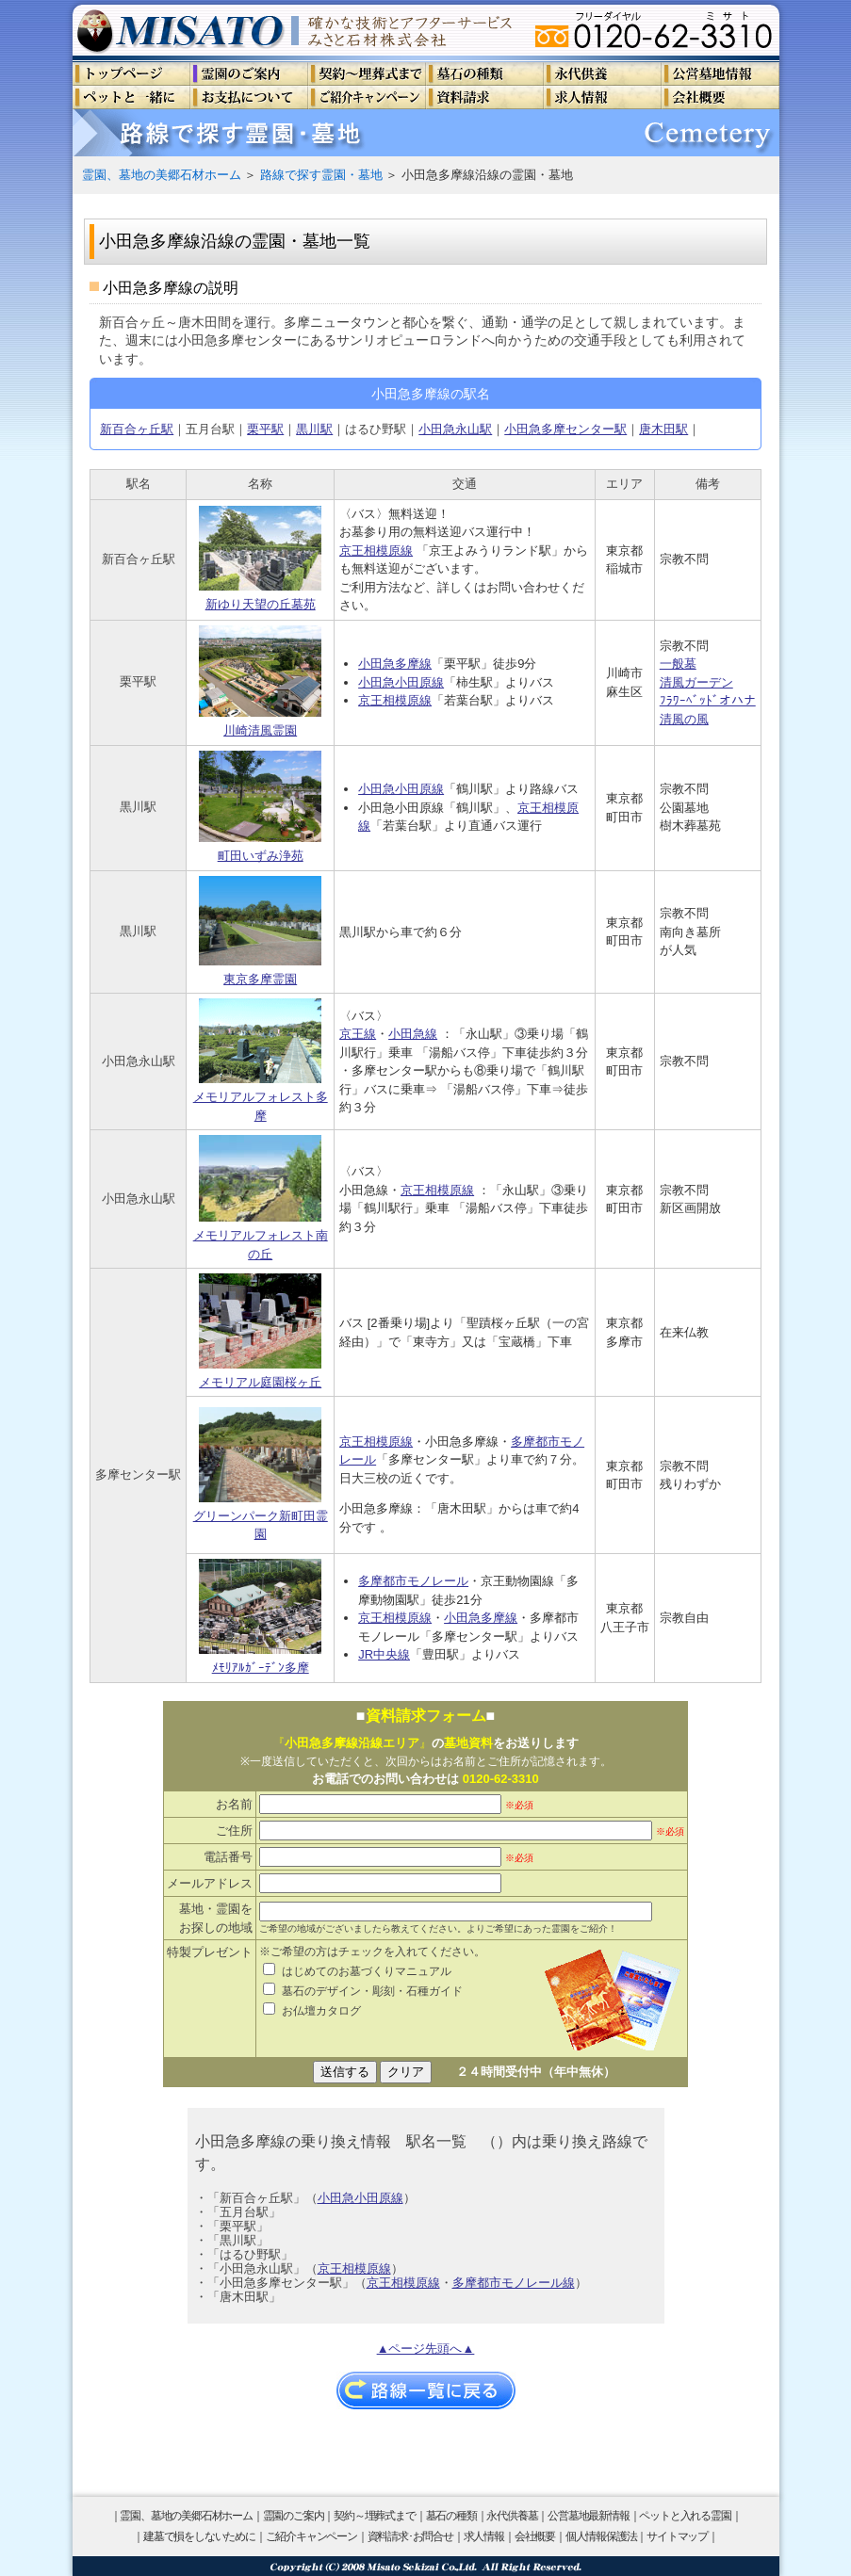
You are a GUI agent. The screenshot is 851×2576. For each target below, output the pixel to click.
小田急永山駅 (455, 429)
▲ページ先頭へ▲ (426, 2348)
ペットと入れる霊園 (684, 2515)
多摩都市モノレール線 (513, 2283)
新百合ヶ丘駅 (136, 429)
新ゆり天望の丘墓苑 (260, 558)
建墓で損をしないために (199, 2536)
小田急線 (412, 1034)
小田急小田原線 (401, 682)
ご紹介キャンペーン (311, 2536)
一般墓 (678, 663)
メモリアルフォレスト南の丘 (260, 1198)
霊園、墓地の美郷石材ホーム (161, 175)
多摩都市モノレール (413, 1581)
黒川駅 (314, 429)
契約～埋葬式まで (374, 2515)
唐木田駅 (663, 429)
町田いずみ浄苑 (260, 807)
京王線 (357, 1034)
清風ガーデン (696, 682)
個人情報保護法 (601, 2536)
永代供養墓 (511, 2515)
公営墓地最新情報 (588, 2515)
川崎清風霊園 (260, 681)
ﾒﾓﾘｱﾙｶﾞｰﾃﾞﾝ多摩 (260, 1617)
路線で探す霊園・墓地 (321, 175)
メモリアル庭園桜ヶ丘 (260, 1331)
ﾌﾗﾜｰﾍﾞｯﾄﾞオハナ (708, 700)
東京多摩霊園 (260, 931)
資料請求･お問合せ (410, 2536)
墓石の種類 (451, 2515)
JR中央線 (384, 1654)
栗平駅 (265, 429)
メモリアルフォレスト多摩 (260, 1060)
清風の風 (684, 719)
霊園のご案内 (293, 2515)
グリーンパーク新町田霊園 (260, 1474)
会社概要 (535, 2536)
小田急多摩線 (395, 663)
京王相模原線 (376, 550)
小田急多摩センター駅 (565, 429)
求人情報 (484, 2536)
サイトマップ (677, 2536)
